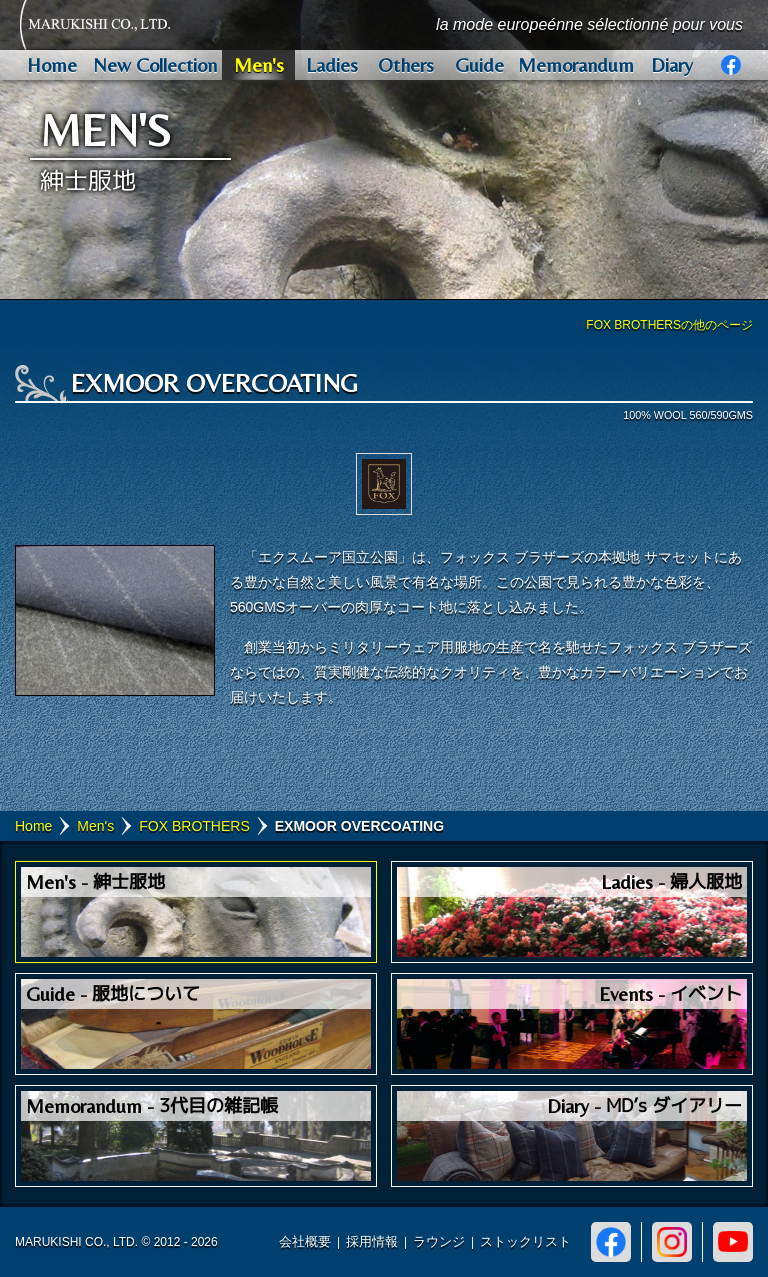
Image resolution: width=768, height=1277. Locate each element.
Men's (95, 826)
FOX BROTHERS (194, 826)
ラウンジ (439, 1241)
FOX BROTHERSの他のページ (669, 325)
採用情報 (372, 1241)
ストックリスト (525, 1241)
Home (33, 826)
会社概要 (305, 1241)
